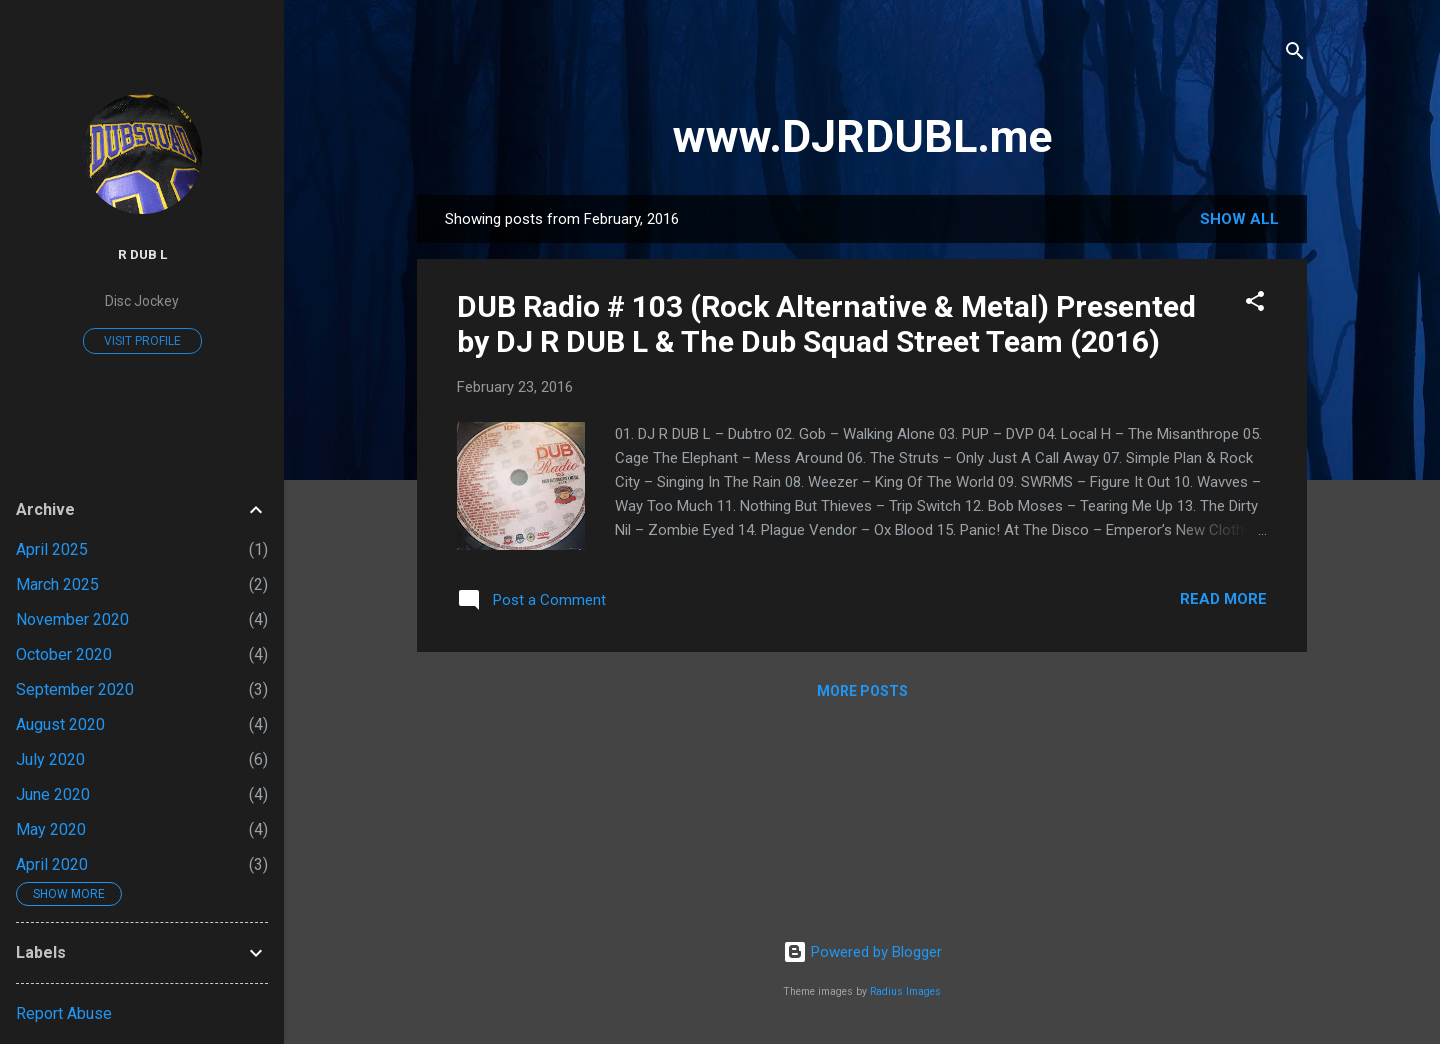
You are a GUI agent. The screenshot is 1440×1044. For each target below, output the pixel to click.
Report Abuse (64, 1013)
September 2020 (75, 689)
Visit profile (142, 341)
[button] (1255, 304)
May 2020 (51, 829)
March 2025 (57, 584)
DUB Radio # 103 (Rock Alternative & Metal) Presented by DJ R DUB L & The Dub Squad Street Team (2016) (826, 324)
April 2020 (52, 864)
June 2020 (53, 794)
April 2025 (52, 549)
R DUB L (142, 254)
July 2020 (50, 759)
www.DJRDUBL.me (862, 136)
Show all (1239, 219)
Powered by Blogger (862, 952)
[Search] (1295, 54)
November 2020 (72, 619)
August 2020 (60, 724)
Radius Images (905, 991)
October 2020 (64, 654)
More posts (862, 691)
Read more (1223, 599)
